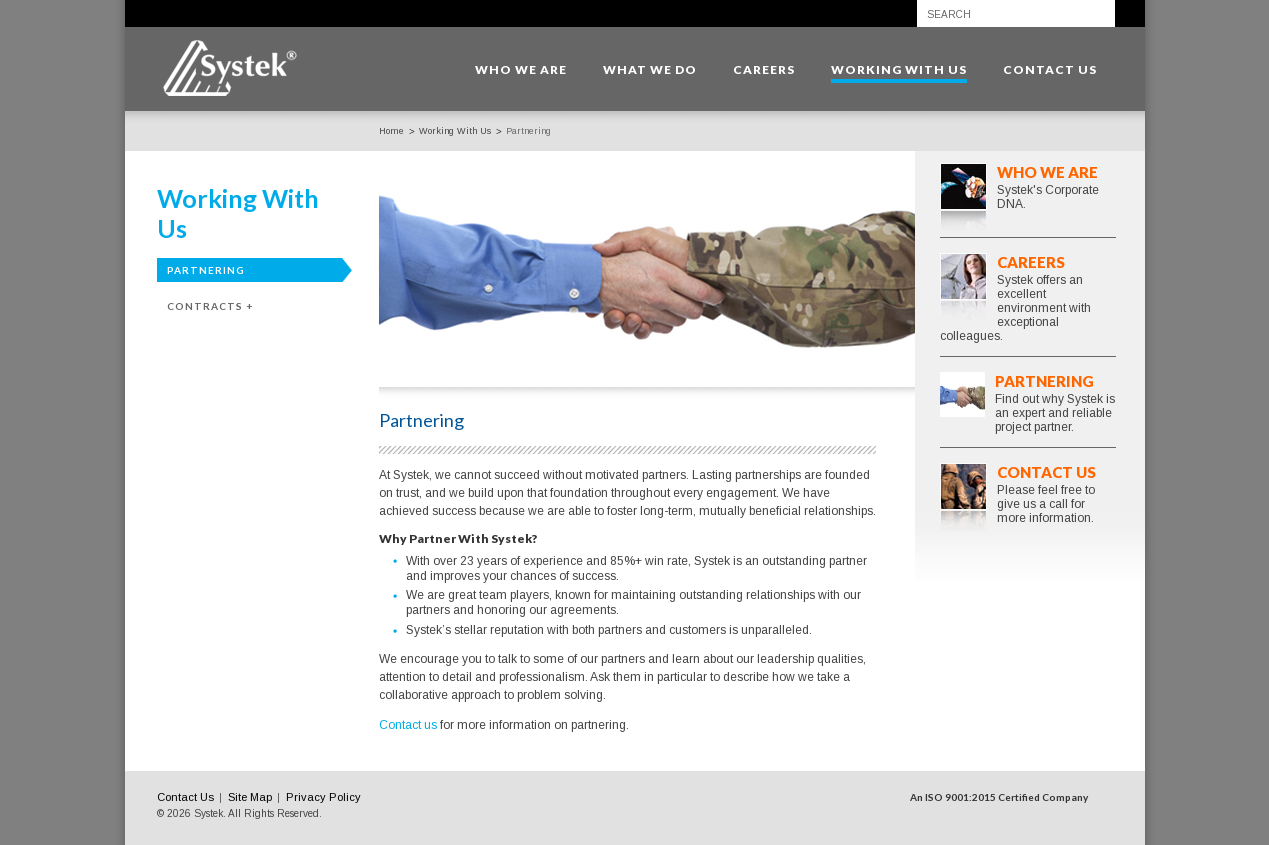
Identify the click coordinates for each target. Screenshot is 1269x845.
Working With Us (455, 131)
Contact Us (1046, 472)
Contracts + (210, 306)
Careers (1031, 262)
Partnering (206, 270)
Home (391, 131)
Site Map (250, 797)
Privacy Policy (323, 797)
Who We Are (1047, 172)
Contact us (408, 725)
